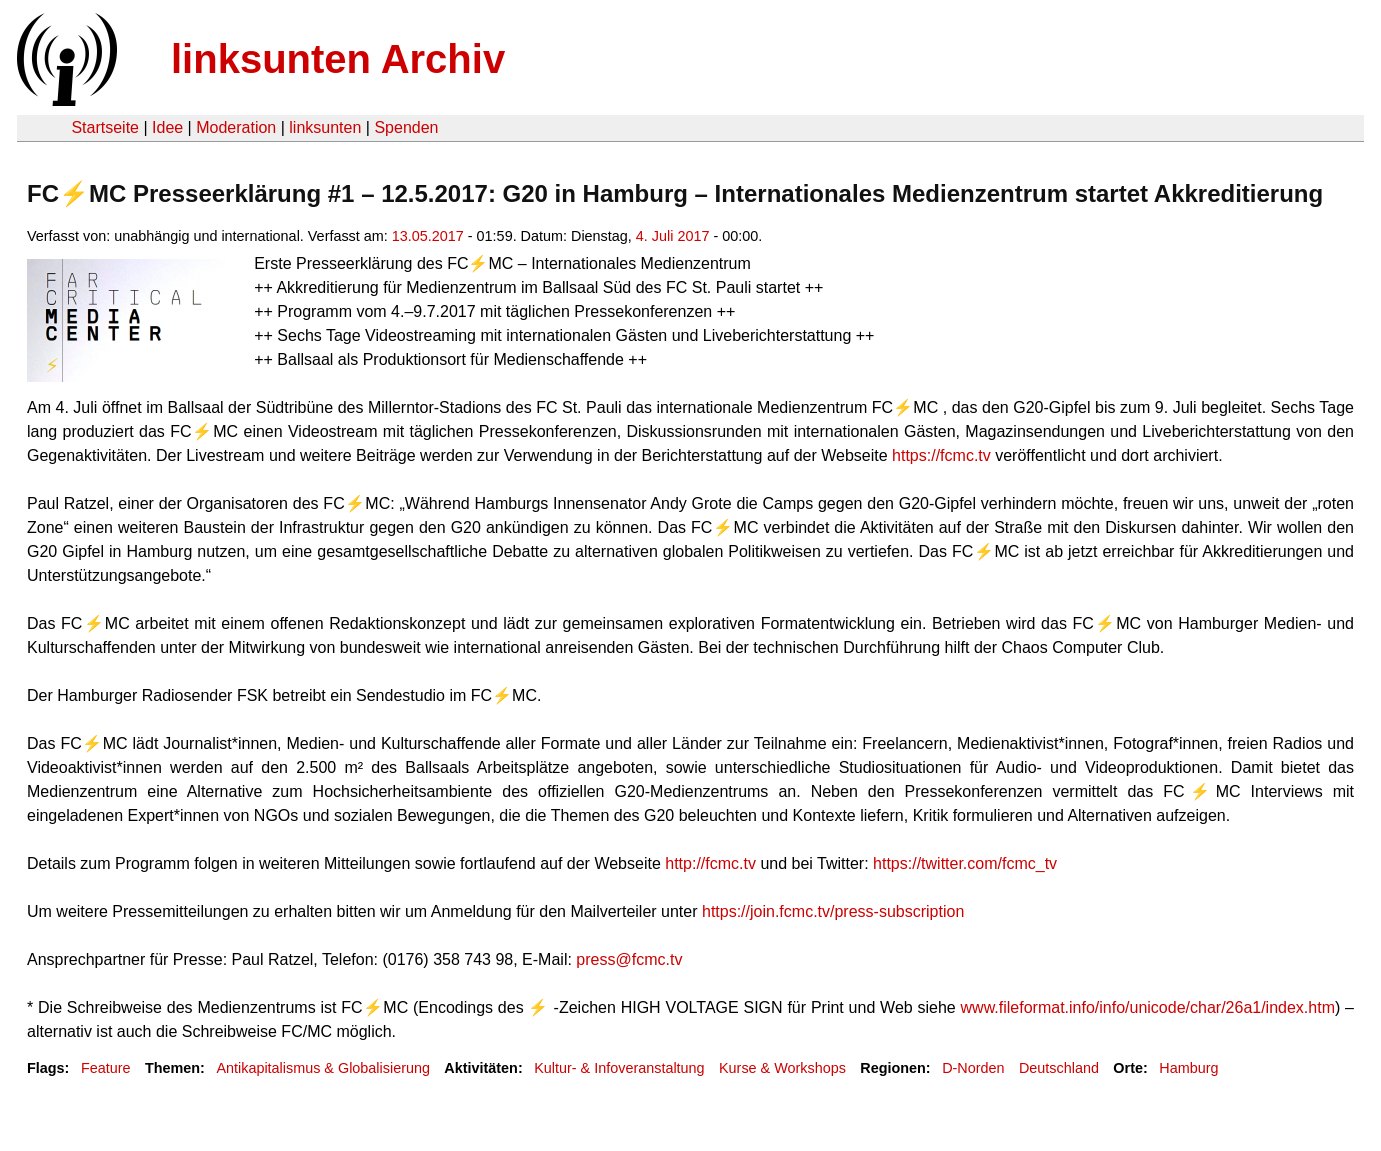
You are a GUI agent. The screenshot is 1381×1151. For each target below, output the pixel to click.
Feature (106, 1068)
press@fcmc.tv (629, 959)
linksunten (325, 127)
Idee (167, 127)
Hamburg (1188, 1068)
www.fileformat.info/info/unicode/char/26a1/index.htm (1148, 1007)
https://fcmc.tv (941, 455)
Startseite (105, 127)
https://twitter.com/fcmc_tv (965, 863)
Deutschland (1059, 1068)
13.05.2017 (428, 236)
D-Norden (973, 1068)
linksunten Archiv (338, 59)
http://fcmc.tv (710, 863)
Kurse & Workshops (782, 1068)
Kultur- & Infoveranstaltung (619, 1068)
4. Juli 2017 (673, 236)
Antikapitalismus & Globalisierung (323, 1068)
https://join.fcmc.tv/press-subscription (833, 911)
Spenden (406, 127)
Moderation (236, 127)
